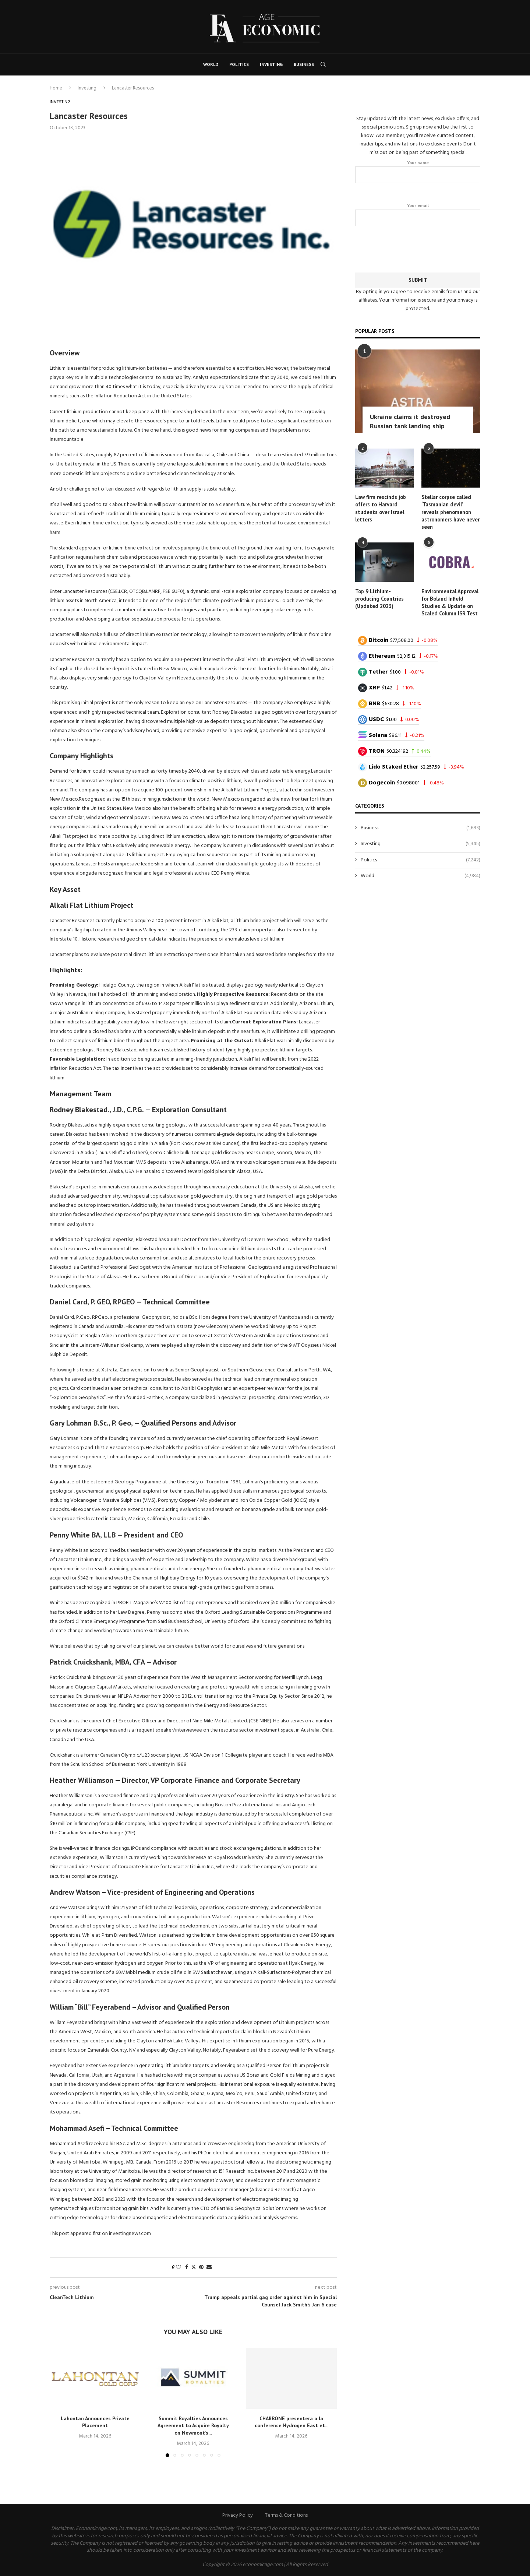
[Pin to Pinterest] (201, 2267)
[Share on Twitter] (193, 2267)
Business (304, 64)
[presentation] (418, 247)
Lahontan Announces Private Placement (95, 2422)
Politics (239, 64)
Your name (417, 171)
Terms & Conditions (286, 2515)
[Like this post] (178, 2267)
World (210, 64)
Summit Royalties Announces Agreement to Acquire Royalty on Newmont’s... (193, 2425)
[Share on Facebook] (186, 2267)
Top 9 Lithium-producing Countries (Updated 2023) (379, 596)
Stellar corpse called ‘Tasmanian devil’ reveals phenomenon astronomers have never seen (450, 510)
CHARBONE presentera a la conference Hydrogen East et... (291, 2422)
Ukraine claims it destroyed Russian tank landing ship (410, 421)
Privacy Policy (237, 2515)
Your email (417, 214)
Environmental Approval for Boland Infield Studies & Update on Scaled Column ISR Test (449, 600)
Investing (271, 64)
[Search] (323, 64)
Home (56, 88)
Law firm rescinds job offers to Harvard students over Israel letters (380, 507)
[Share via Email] (209, 2267)
